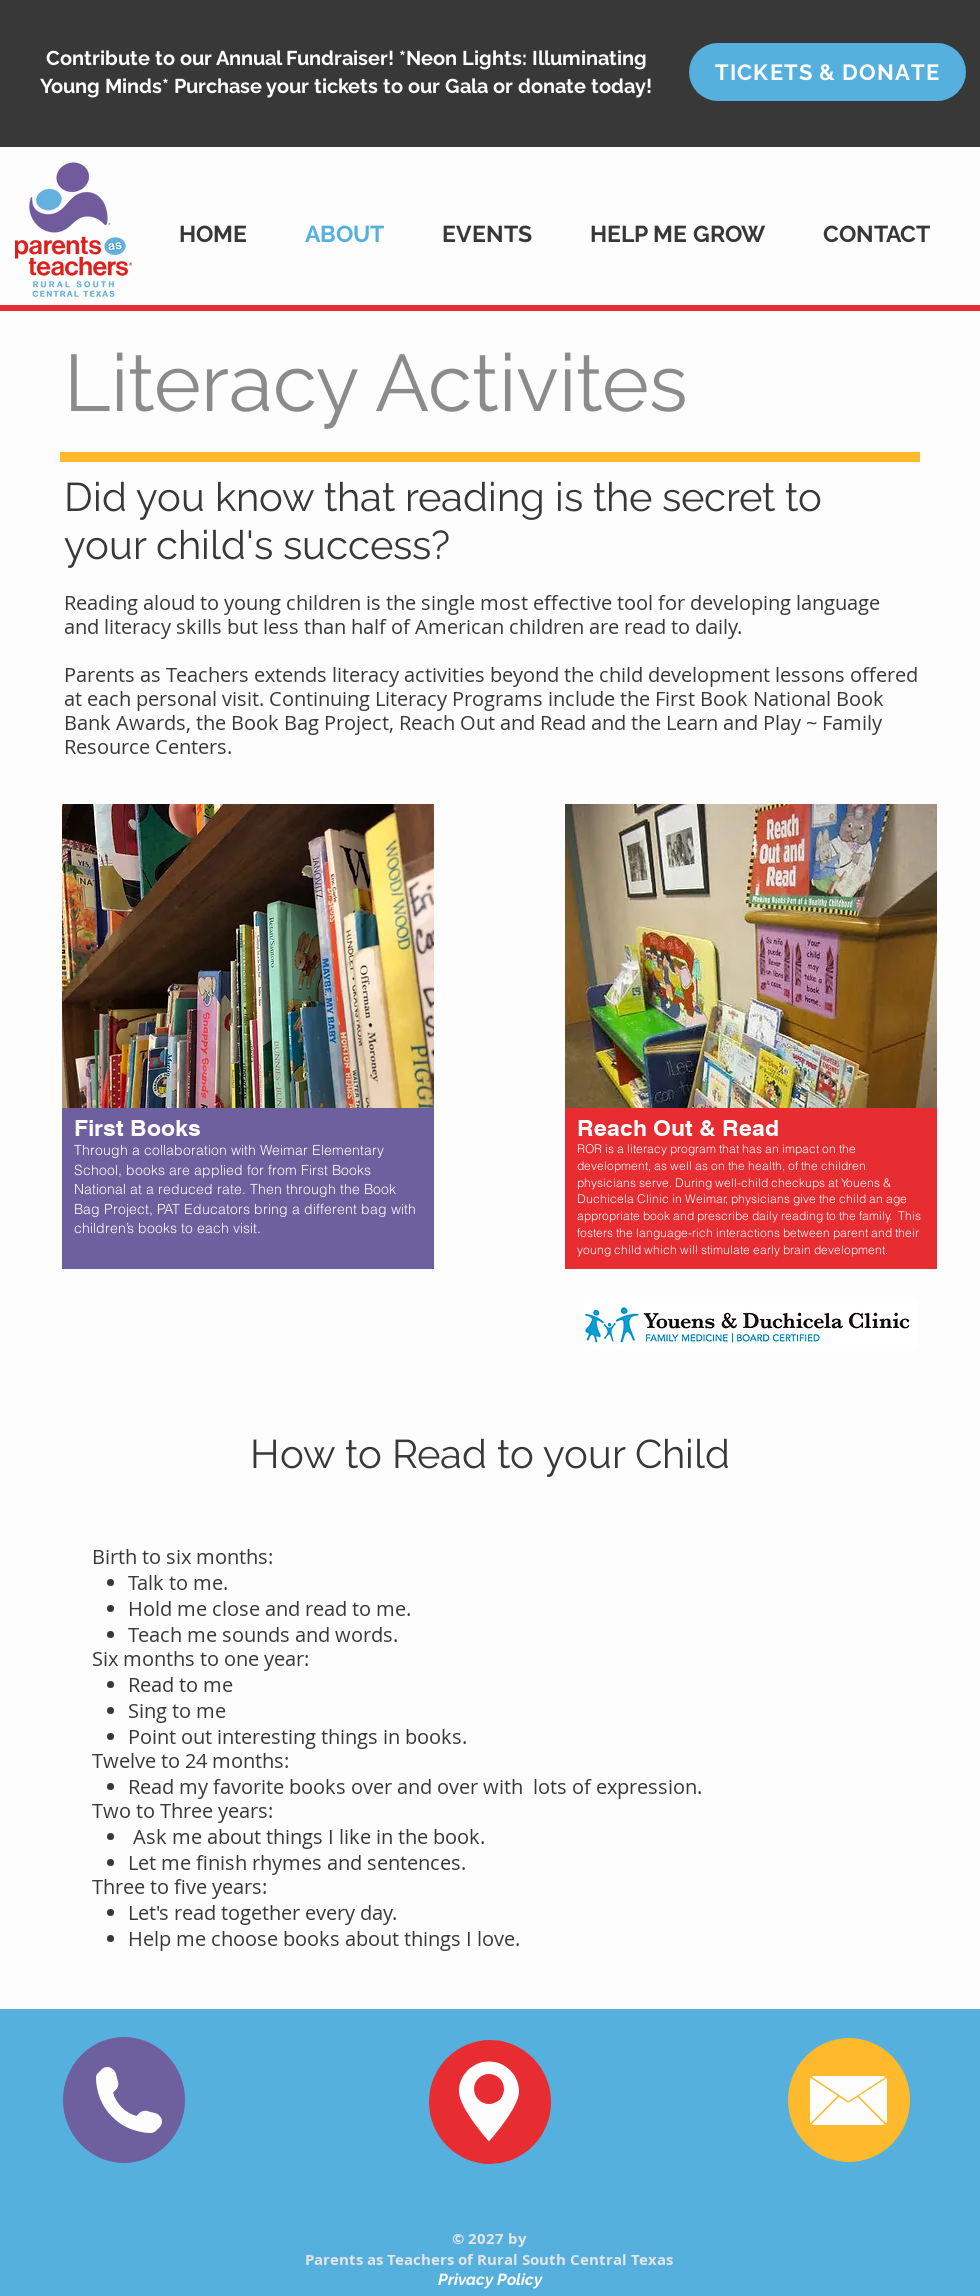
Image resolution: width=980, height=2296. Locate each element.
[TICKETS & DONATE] (827, 72)
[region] (248, 1069)
